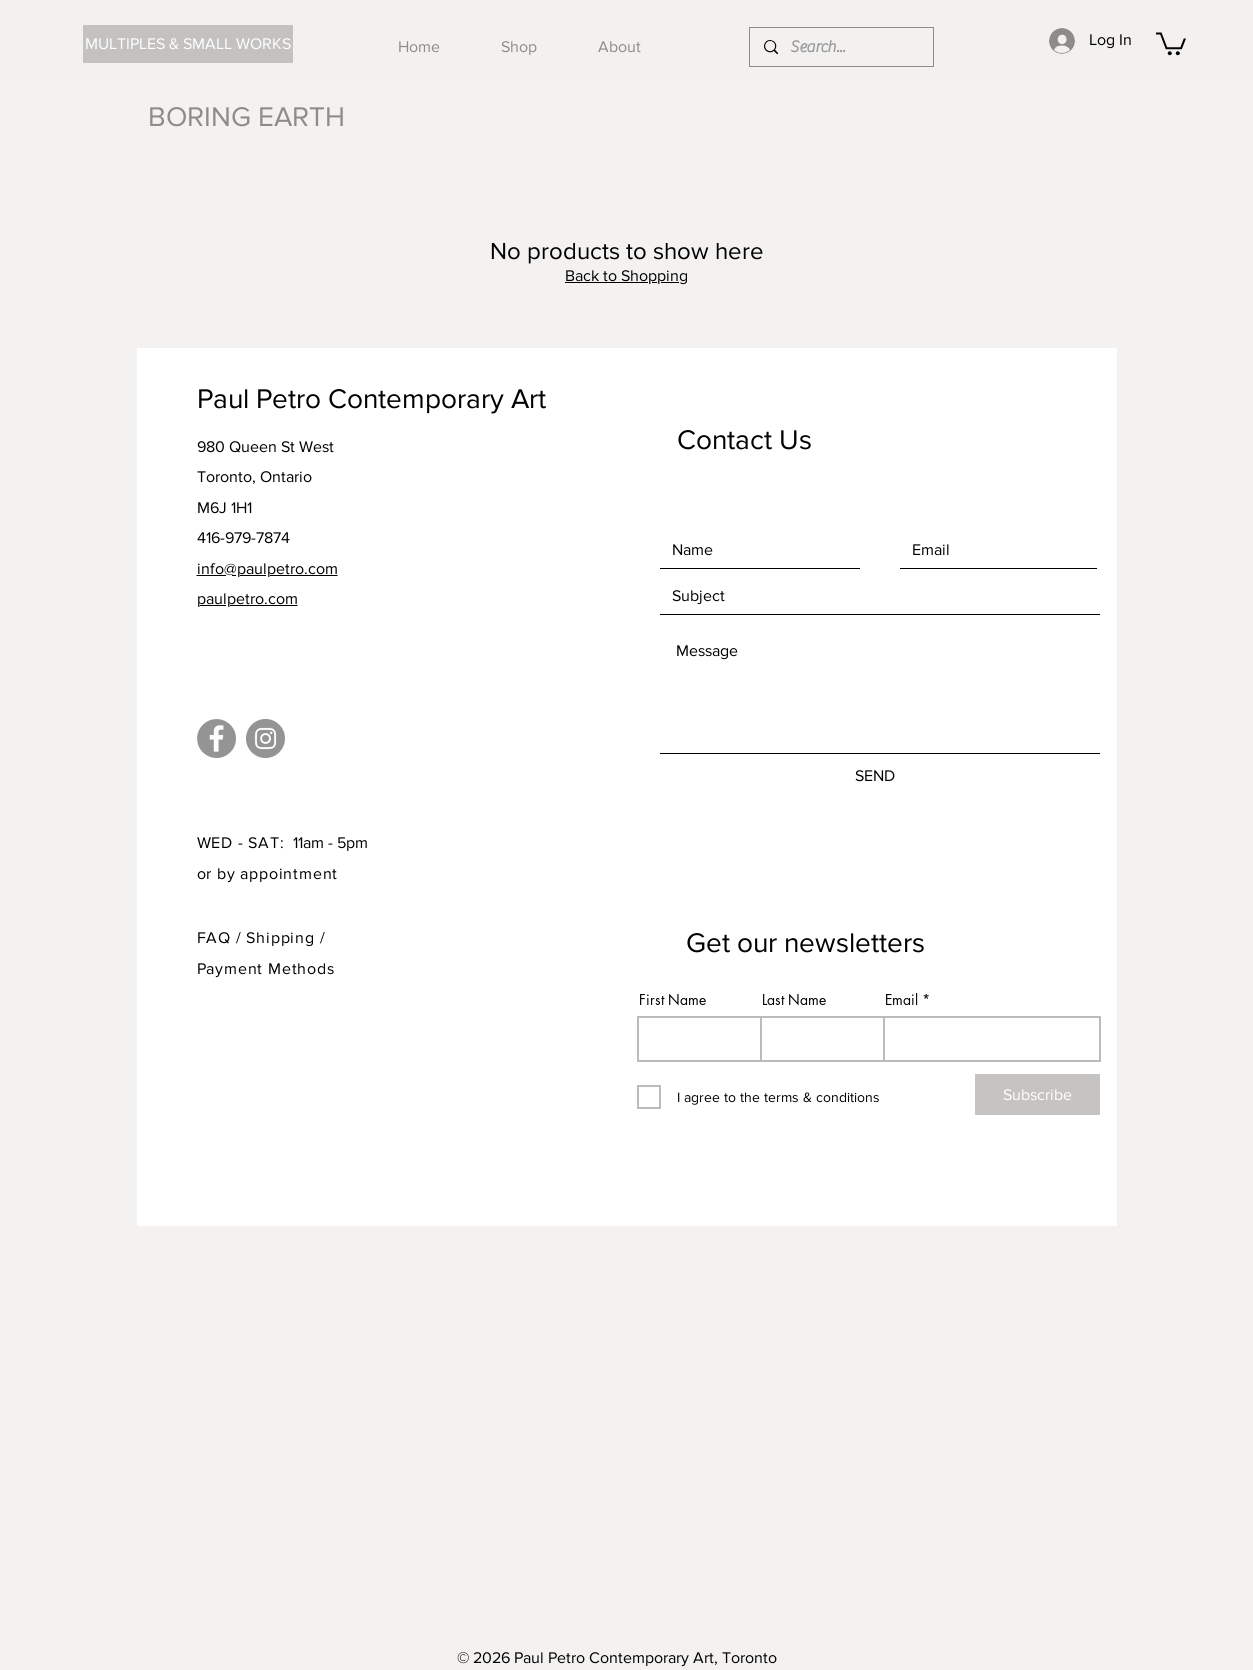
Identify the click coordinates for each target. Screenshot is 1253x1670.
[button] (1171, 42)
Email (901, 1000)
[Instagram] (265, 738)
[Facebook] (216, 738)
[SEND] (875, 775)
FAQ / (222, 937)
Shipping (282, 937)
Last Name (794, 1000)
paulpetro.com (247, 598)
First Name (672, 1000)
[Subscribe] (1037, 1094)
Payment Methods (266, 968)
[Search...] (840, 47)
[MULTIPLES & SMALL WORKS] (188, 44)
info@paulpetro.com (267, 568)
